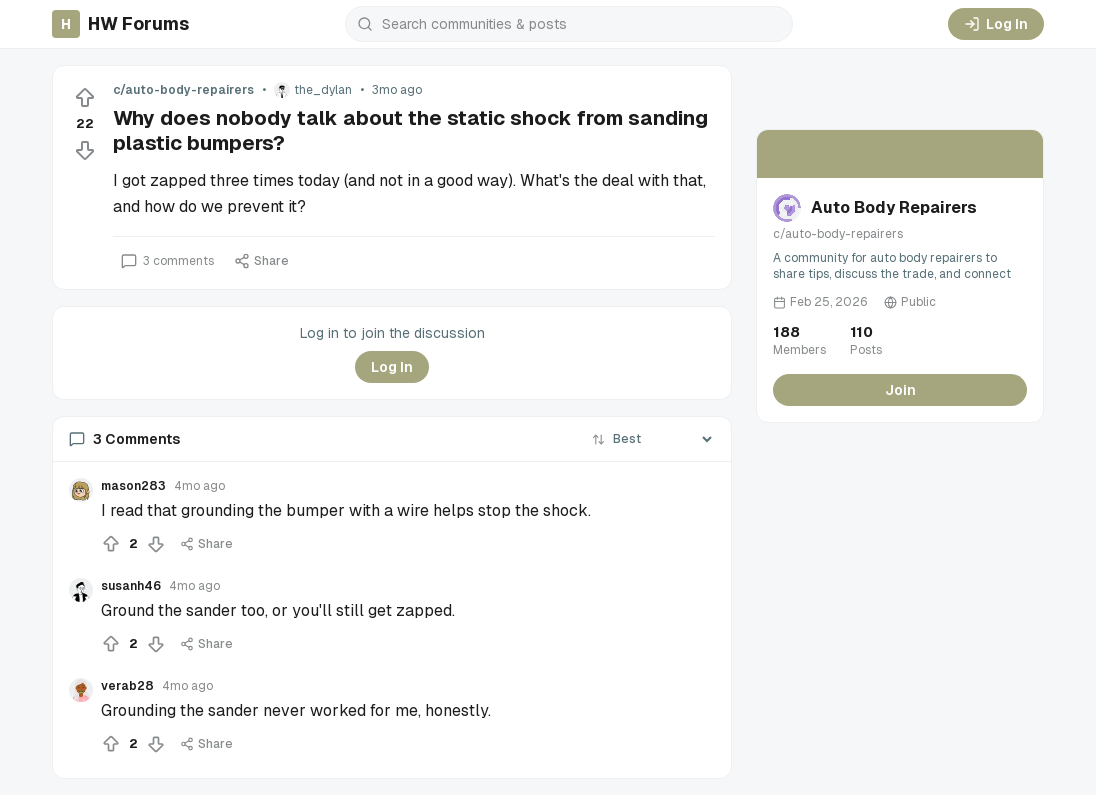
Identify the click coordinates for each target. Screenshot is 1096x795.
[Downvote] (85, 150)
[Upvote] (85, 98)
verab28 (127, 686)
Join (900, 390)
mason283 (133, 486)
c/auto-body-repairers (183, 90)
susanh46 (131, 586)
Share (261, 261)
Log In (996, 24)
